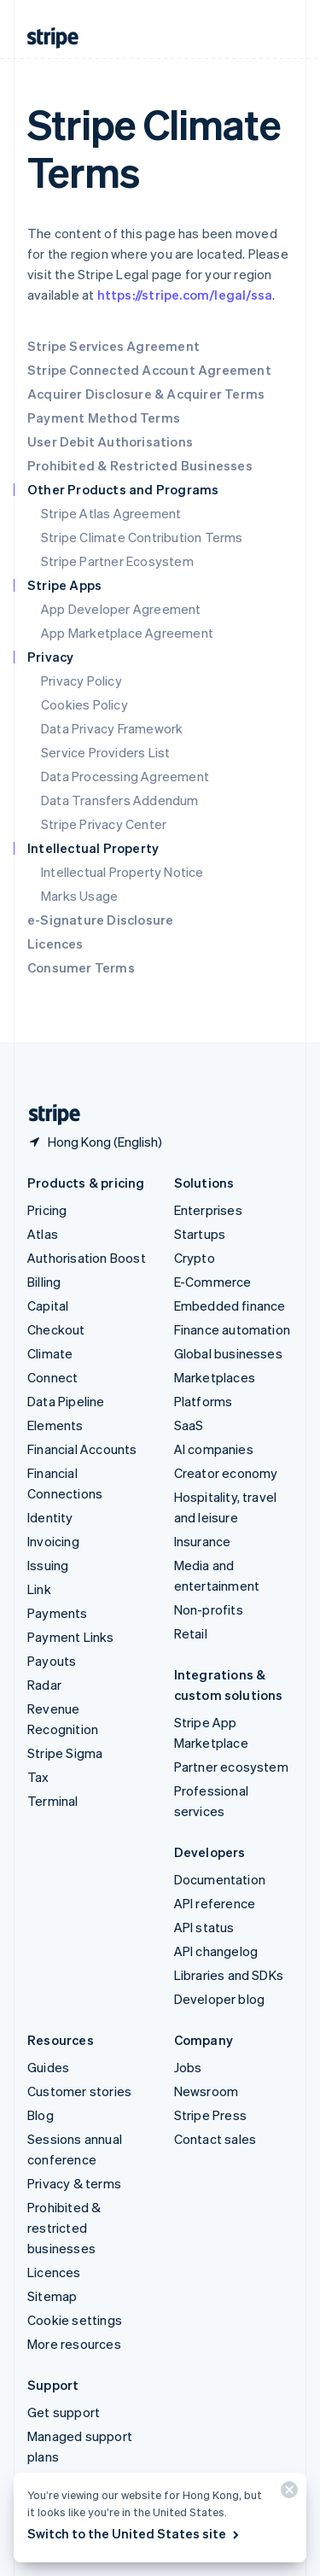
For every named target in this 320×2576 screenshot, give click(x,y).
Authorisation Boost (86, 1257)
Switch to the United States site (134, 2533)
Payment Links (70, 1636)
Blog (40, 2114)
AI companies (213, 1448)
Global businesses (228, 1353)
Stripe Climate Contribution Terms (142, 537)
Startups (200, 1233)
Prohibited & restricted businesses (64, 2228)
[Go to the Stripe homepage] (48, 1114)
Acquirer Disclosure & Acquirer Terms (146, 393)
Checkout (56, 1329)
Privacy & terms (74, 2183)
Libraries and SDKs (229, 1974)
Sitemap (52, 2295)
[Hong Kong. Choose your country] (94, 1141)
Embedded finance (230, 1305)
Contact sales (215, 2138)
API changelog (216, 1951)
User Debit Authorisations (110, 441)
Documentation (220, 1879)
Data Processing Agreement (125, 776)
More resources (74, 2343)
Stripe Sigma (64, 1752)
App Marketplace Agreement (127, 632)
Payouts (51, 1660)
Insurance (202, 1541)
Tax (38, 1776)
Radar (44, 1684)
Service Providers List (105, 752)
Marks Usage (79, 895)
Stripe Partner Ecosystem (117, 561)
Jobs (188, 2067)
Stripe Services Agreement (113, 345)
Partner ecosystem (231, 1766)
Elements (55, 1425)
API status (204, 1927)
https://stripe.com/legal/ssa (185, 294)
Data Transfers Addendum (120, 800)
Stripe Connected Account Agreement (149, 369)
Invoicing (53, 1541)
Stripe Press (210, 2114)
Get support (63, 2412)
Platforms (203, 1401)
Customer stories (79, 2091)
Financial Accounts (82, 1448)
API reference (215, 1903)
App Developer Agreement (121, 608)
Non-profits (208, 1609)
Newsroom (206, 2091)
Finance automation (232, 1329)
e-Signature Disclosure (100, 919)
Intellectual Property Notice (122, 871)
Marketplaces (214, 1377)
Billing (44, 1281)
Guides (48, 2067)
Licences (55, 943)
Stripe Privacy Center (103, 823)
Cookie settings (74, 2319)
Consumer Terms (81, 967)
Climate (50, 1353)
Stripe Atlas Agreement (111, 513)
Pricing (47, 1209)
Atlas (42, 1233)
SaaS (189, 1425)
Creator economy (226, 1472)
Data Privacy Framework (112, 728)
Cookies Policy (84, 704)
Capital (47, 1305)
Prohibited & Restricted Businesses (140, 465)
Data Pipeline (66, 1401)
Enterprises (208, 1209)
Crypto (194, 1257)
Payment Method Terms (103, 417)
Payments (57, 1612)
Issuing (47, 1565)
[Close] (286, 2494)
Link (39, 1589)
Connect (52, 1377)
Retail (190, 1633)
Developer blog (219, 1998)
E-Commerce (213, 1281)
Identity (50, 1517)
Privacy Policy (81, 680)
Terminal (53, 1800)
